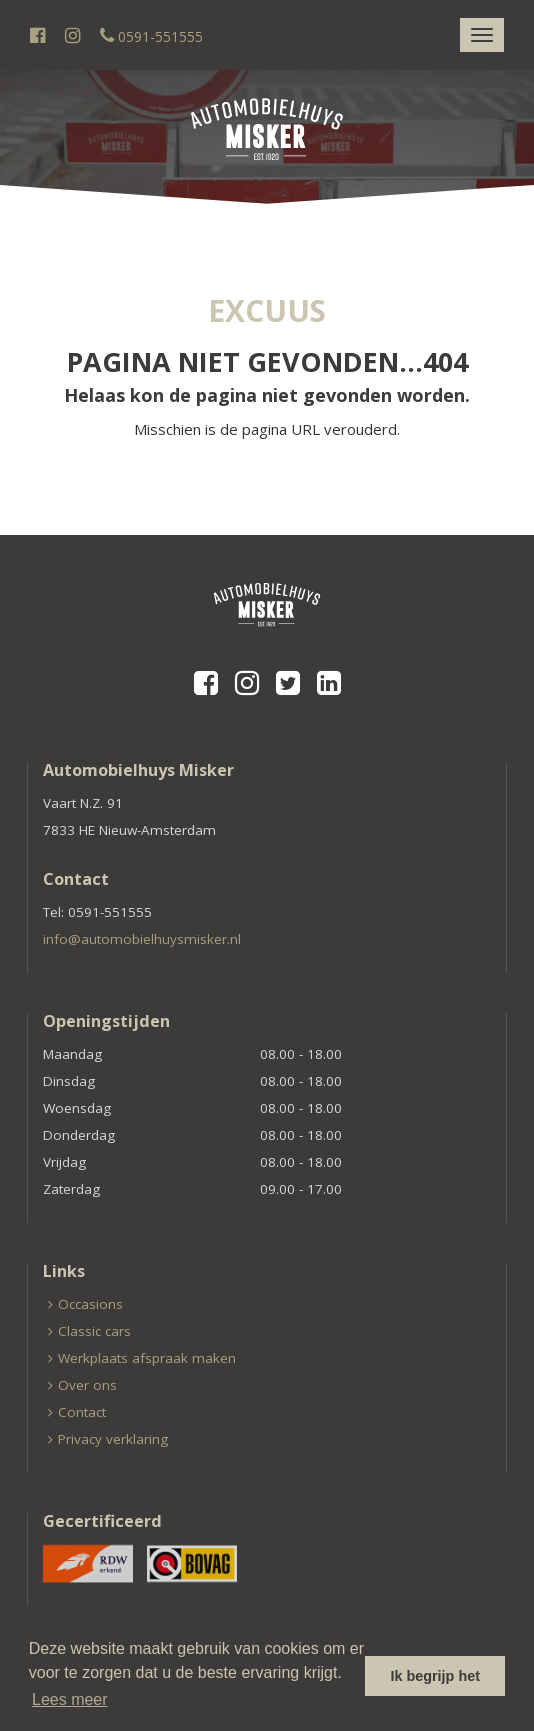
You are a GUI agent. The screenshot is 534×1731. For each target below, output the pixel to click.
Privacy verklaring (113, 1439)
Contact (82, 1412)
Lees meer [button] (70, 1699)
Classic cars (94, 1331)
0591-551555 (151, 36)
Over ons (87, 1385)
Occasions (90, 1304)
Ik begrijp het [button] (435, 1676)
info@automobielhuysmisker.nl (142, 939)
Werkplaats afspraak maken (147, 1358)
